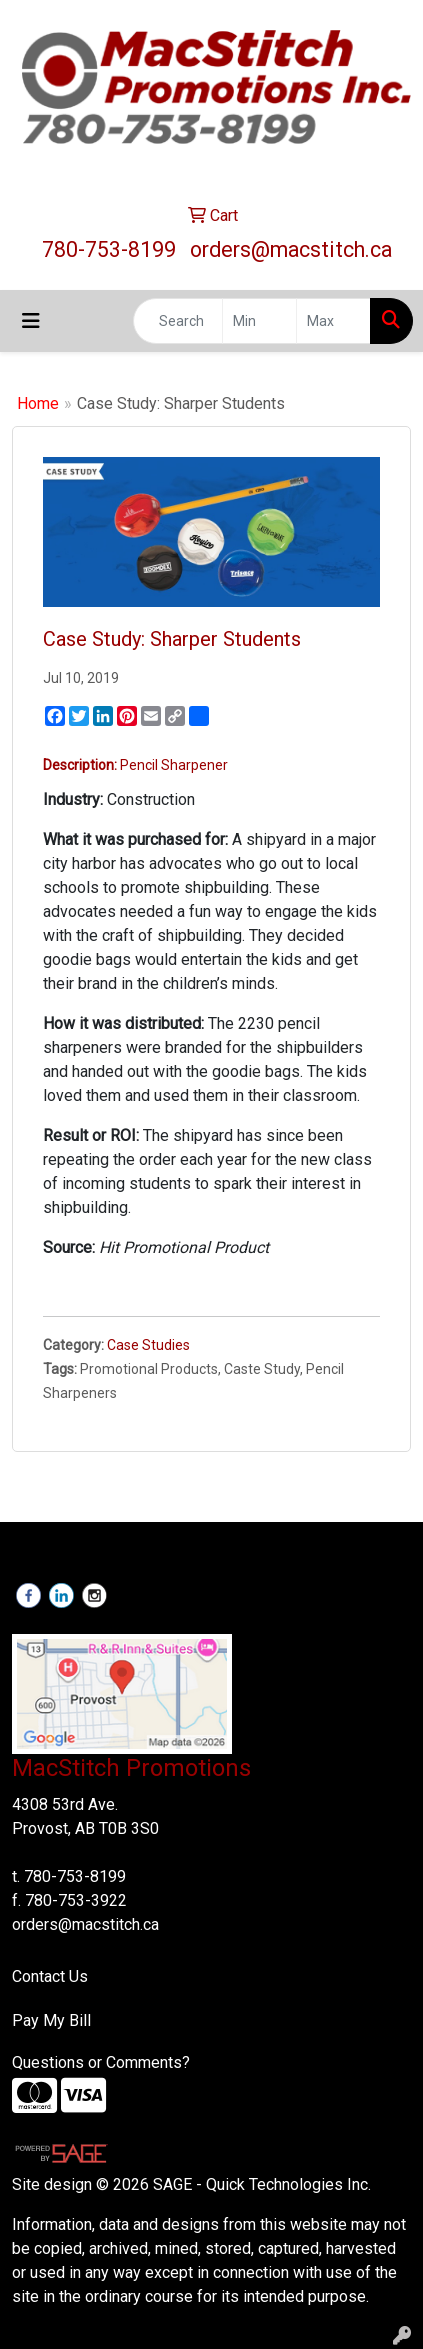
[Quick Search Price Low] (259, 321)
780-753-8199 (109, 249)
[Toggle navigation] (31, 321)
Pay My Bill (51, 2020)
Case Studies (148, 1345)
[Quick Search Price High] (333, 321)
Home (38, 403)
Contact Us (50, 1976)
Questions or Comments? (101, 2062)
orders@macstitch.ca (291, 249)
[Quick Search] (178, 321)
